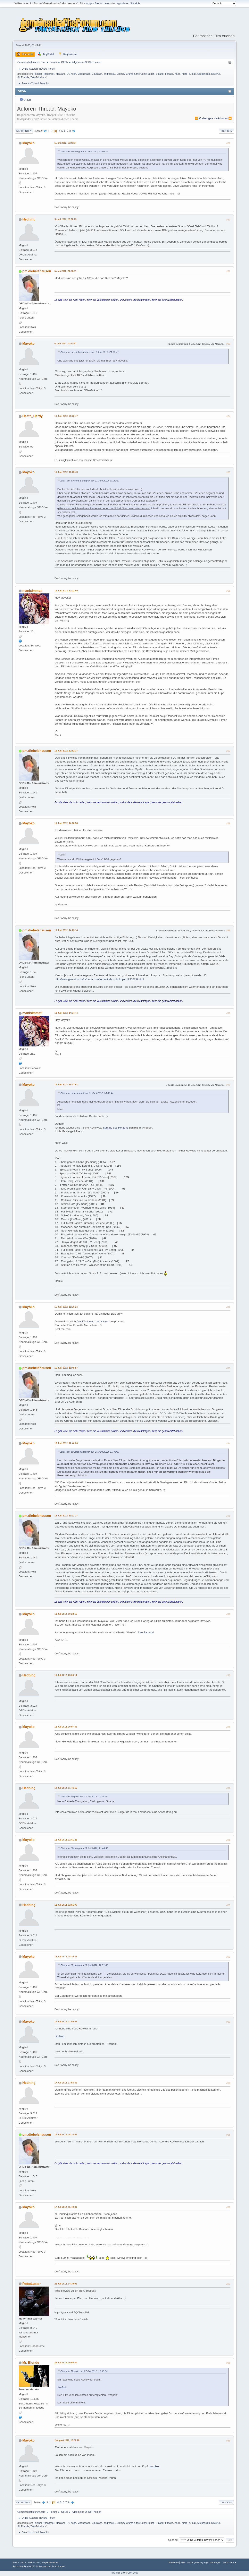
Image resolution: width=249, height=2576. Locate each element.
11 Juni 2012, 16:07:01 (66, 1084)
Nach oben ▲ (229, 2562)
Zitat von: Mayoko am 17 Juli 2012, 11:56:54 (84, 2371)
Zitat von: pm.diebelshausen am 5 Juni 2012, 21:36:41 (89, 352)
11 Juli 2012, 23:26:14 (66, 1675)
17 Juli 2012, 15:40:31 (66, 2207)
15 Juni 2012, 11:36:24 (66, 1307)
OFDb (27, 99)
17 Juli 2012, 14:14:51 (66, 2134)
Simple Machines (50, 2562)
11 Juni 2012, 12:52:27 (66, 750)
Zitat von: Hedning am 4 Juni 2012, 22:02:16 (84, 151)
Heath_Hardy (32, 416)
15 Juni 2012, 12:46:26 (66, 1443)
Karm (178, 73)
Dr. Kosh (71, 73)
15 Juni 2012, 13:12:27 (66, 1515)
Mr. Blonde (30, 2362)
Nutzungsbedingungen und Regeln (204, 2562)
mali (193, 73)
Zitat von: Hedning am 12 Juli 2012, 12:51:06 (84, 1965)
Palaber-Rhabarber (43, 73)
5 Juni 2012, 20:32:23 (65, 219)
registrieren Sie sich (128, 3)
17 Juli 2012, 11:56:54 (66, 2021)
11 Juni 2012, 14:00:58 (66, 823)
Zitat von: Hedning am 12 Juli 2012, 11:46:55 (84, 1848)
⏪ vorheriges (204, 118)
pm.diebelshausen (36, 271)
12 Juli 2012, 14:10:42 (66, 1956)
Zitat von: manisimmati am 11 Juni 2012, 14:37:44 (87, 1093)
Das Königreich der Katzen (93, 1321)
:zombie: (154, 2466)
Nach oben (23, 2502)
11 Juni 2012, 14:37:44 (66, 1013)
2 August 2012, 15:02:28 (67, 2440)
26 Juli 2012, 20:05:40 (66, 2362)
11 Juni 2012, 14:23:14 (66, 930)
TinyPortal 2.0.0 (118, 2573)
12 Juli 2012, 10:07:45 (66, 1726)
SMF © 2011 (34, 2562)
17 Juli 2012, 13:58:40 (66, 2082)
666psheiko (203, 73)
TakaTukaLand (39, 77)
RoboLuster (31, 2284)
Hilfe (183, 2562)
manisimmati (32, 590)
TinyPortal (174, 2562)
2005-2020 (133, 2573)
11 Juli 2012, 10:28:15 (66, 1614)
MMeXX (215, 73)
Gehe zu (172, 2540)
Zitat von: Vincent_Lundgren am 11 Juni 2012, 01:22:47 (89, 480)
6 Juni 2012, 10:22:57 (65, 343)
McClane (60, 73)
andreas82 (109, 73)
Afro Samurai (146, 1632)
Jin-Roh (59, 2036)
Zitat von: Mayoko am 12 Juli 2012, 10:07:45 (84, 1796)
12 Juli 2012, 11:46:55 (66, 1788)
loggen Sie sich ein (97, 3)
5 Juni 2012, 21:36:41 (65, 271)
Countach (97, 73)
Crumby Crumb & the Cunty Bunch (136, 73)
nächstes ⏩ (223, 118)
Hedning (28, 219)
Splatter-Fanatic (164, 73)
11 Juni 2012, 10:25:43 (66, 472)
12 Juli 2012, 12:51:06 (66, 1905)
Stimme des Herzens (115, 1127)
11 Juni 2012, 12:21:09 (66, 590)
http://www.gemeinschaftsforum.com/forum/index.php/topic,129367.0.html (99, 979)
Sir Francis (23, 77)
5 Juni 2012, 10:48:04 (65, 143)
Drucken (226, 131)
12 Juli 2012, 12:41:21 (66, 1839)
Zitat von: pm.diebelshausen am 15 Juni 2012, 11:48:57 (89, 1451)
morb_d (186, 73)
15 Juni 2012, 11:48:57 (66, 1368)
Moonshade (84, 73)
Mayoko (28, 143)
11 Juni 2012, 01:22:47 (66, 416)
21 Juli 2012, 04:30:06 (66, 2283)
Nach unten (24, 131)
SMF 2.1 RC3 (19, 2562)
